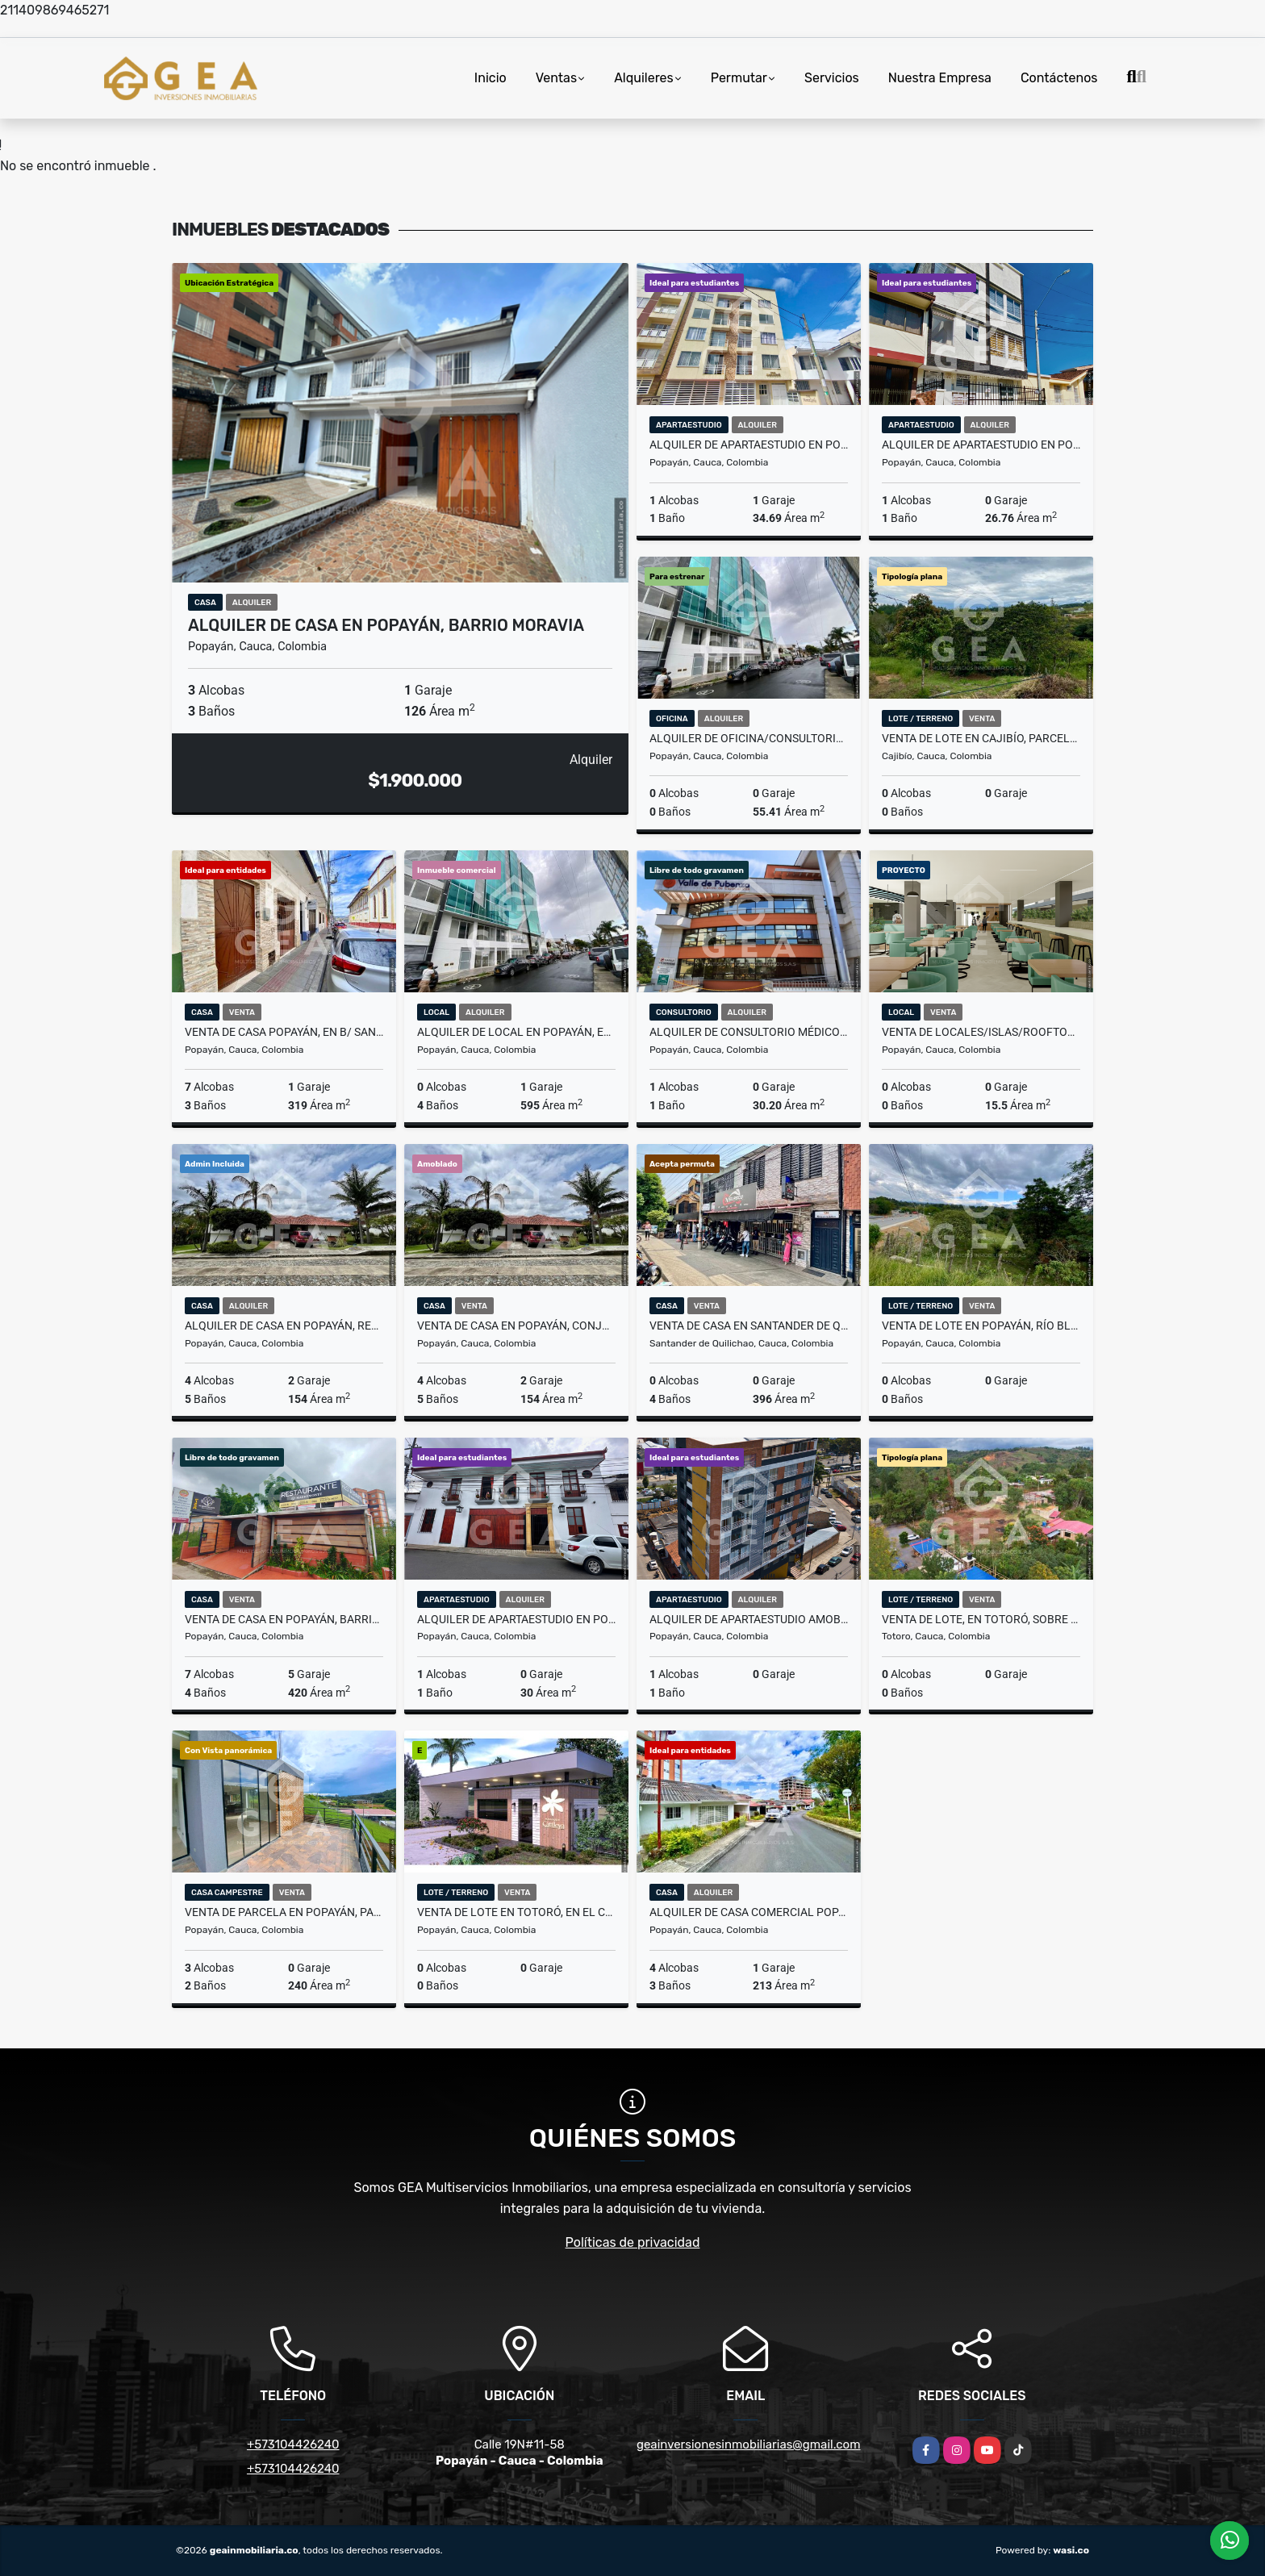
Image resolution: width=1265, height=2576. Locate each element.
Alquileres (644, 78)
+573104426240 (293, 2444)
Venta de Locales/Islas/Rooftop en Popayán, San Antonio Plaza (981, 1031)
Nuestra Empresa (940, 78)
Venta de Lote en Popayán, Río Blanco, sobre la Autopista (981, 1325)
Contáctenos (1059, 78)
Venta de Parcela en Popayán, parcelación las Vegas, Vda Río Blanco (284, 1912)
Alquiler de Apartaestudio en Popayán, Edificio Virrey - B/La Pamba (516, 1619)
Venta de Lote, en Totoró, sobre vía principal (981, 1619)
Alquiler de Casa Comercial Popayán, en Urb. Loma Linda (748, 1912)
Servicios (831, 78)
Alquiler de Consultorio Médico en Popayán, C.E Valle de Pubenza (748, 1031)
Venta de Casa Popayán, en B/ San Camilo (284, 1031)
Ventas (556, 78)
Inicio (490, 78)
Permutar (739, 78)
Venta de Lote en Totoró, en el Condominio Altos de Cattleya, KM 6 (516, 1912)
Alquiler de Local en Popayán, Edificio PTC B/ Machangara (516, 1031)
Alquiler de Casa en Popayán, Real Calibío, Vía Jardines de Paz (284, 1325)
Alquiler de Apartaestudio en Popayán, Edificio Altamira (981, 444)
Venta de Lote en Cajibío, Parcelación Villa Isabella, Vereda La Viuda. (981, 738)
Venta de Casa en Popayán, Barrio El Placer (284, 1619)
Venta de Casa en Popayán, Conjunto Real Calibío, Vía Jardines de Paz (516, 1325)
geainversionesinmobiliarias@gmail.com (749, 2444)
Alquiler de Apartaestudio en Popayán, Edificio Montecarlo (748, 444)
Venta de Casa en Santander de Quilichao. (748, 1325)
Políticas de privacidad (633, 2242)
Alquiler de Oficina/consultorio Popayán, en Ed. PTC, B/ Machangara (748, 738)
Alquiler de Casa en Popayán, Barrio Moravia (386, 625)
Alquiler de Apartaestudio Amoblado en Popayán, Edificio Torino (748, 1619)
